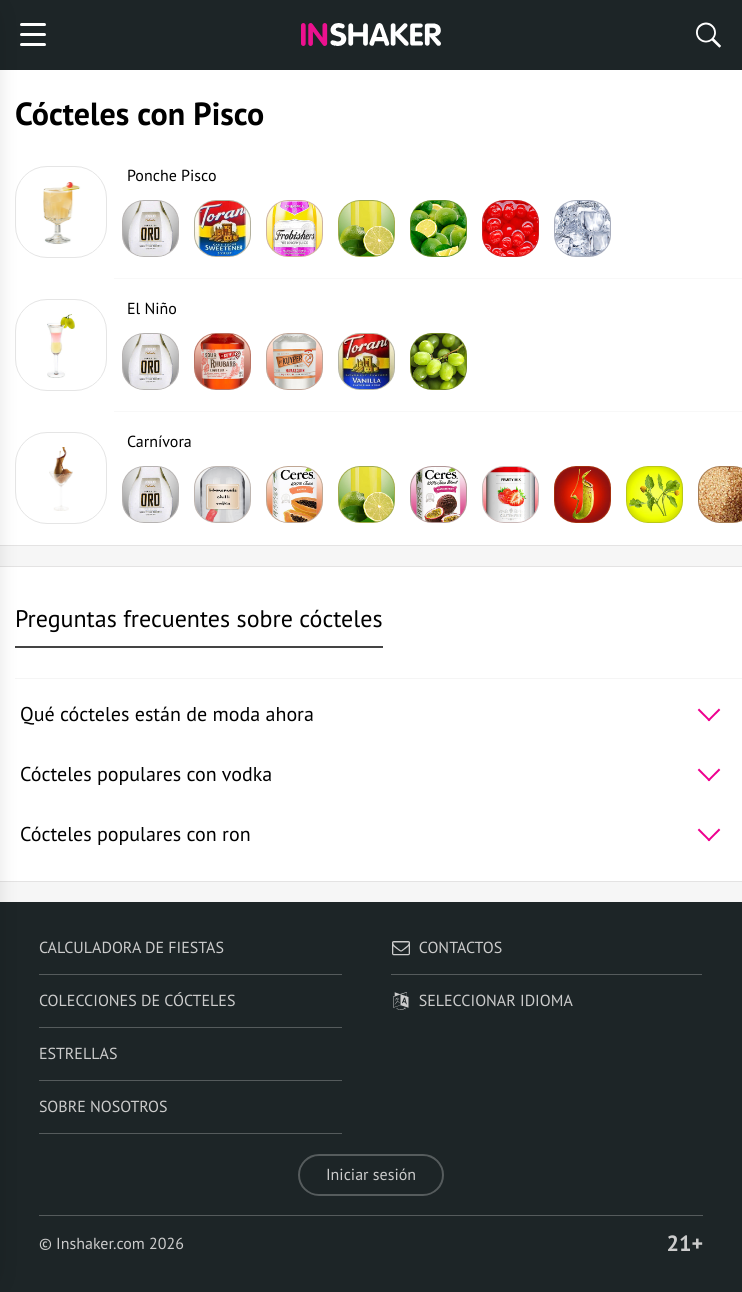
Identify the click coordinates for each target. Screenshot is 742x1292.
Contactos (446, 948)
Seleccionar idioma (482, 1001)
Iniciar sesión (371, 1175)
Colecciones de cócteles (137, 1001)
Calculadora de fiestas (131, 948)
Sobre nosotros (103, 1107)
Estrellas (78, 1054)
